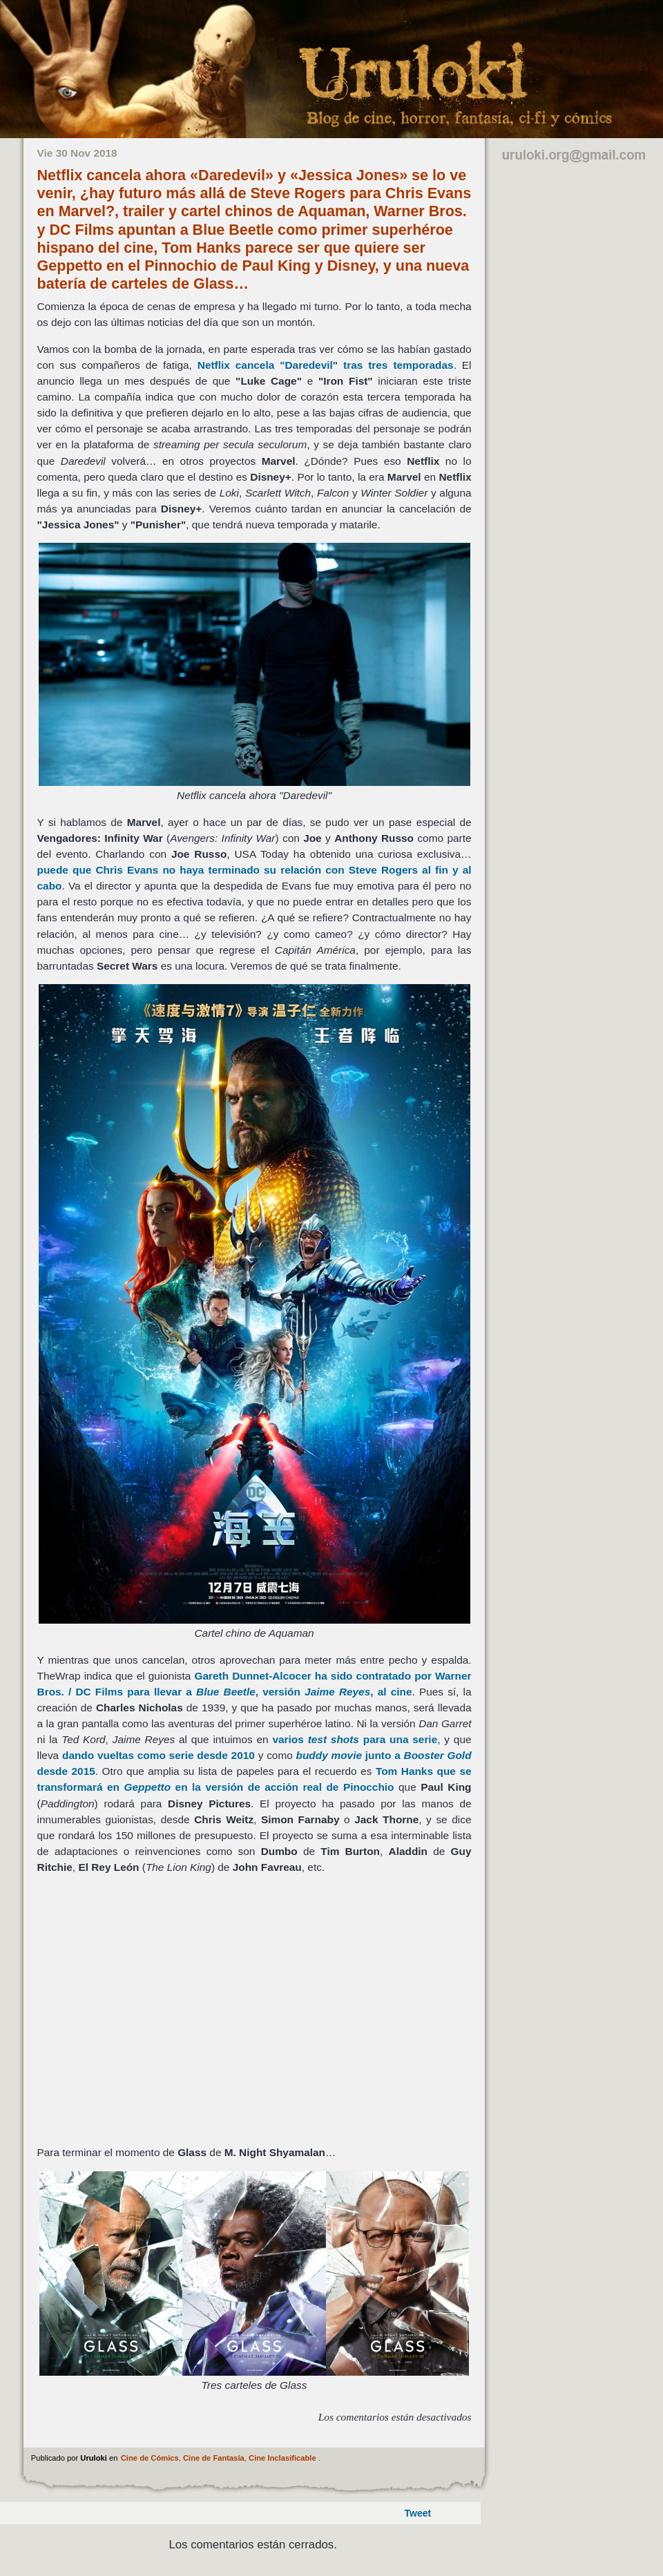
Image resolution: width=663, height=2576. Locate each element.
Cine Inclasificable (282, 2458)
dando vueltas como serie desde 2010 (158, 1755)
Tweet (418, 2513)
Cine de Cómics (150, 2458)
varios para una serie (354, 1739)
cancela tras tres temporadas (326, 365)
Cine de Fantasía (213, 2458)
